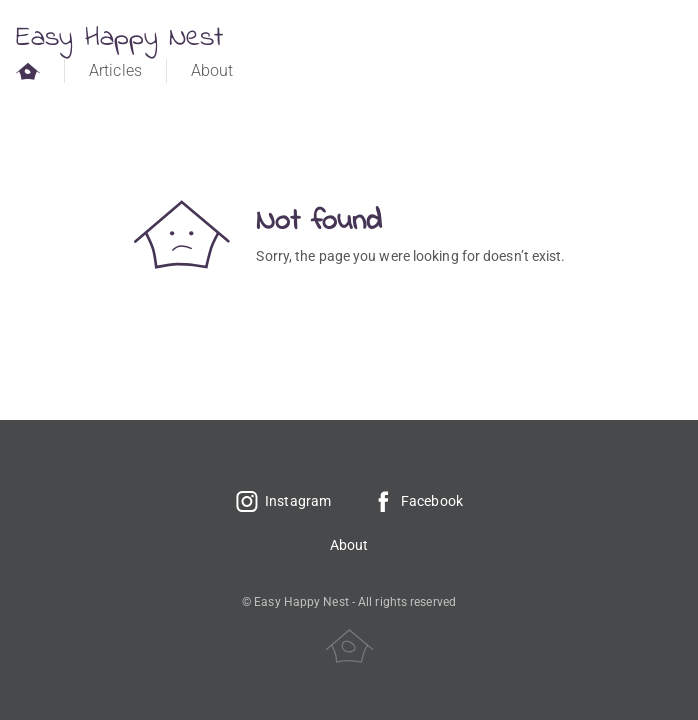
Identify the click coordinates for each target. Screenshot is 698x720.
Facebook (417, 501)
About (212, 70)
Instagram (283, 501)
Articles (115, 70)
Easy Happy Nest (120, 38)
